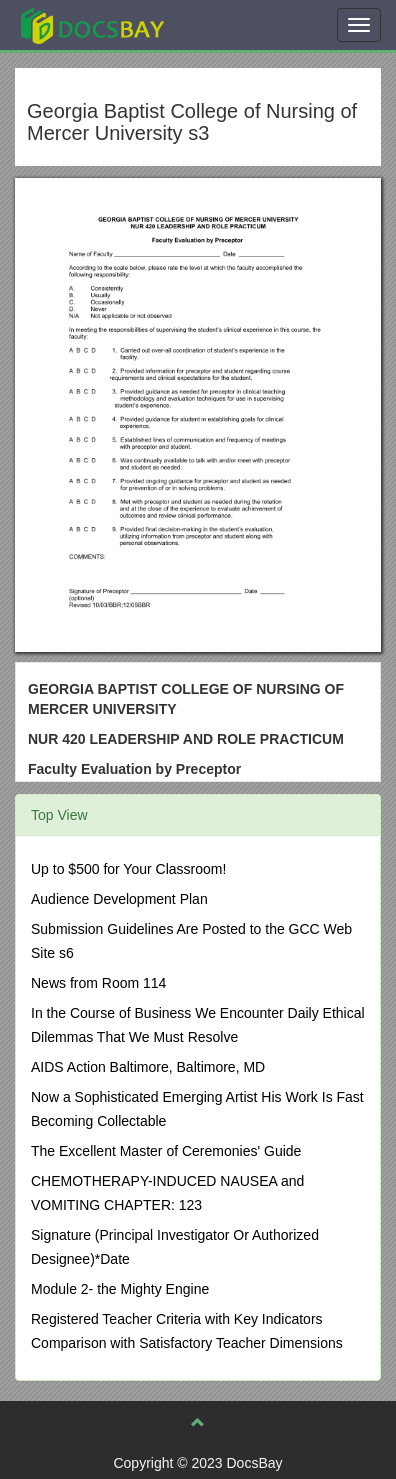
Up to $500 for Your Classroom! (128, 869)
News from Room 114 (98, 983)
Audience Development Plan (119, 899)
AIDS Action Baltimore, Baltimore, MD (148, 1067)
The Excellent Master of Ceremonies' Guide (166, 1151)
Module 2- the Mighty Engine (120, 1289)
